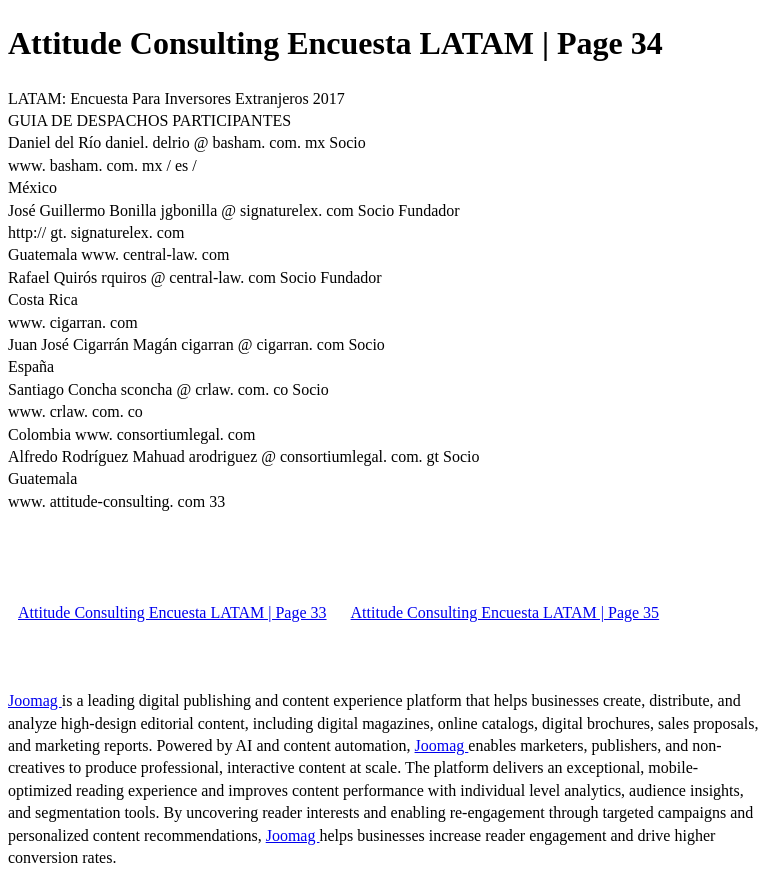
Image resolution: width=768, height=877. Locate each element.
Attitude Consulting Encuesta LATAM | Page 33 (172, 612)
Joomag (35, 700)
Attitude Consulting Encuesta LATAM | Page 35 (505, 612)
